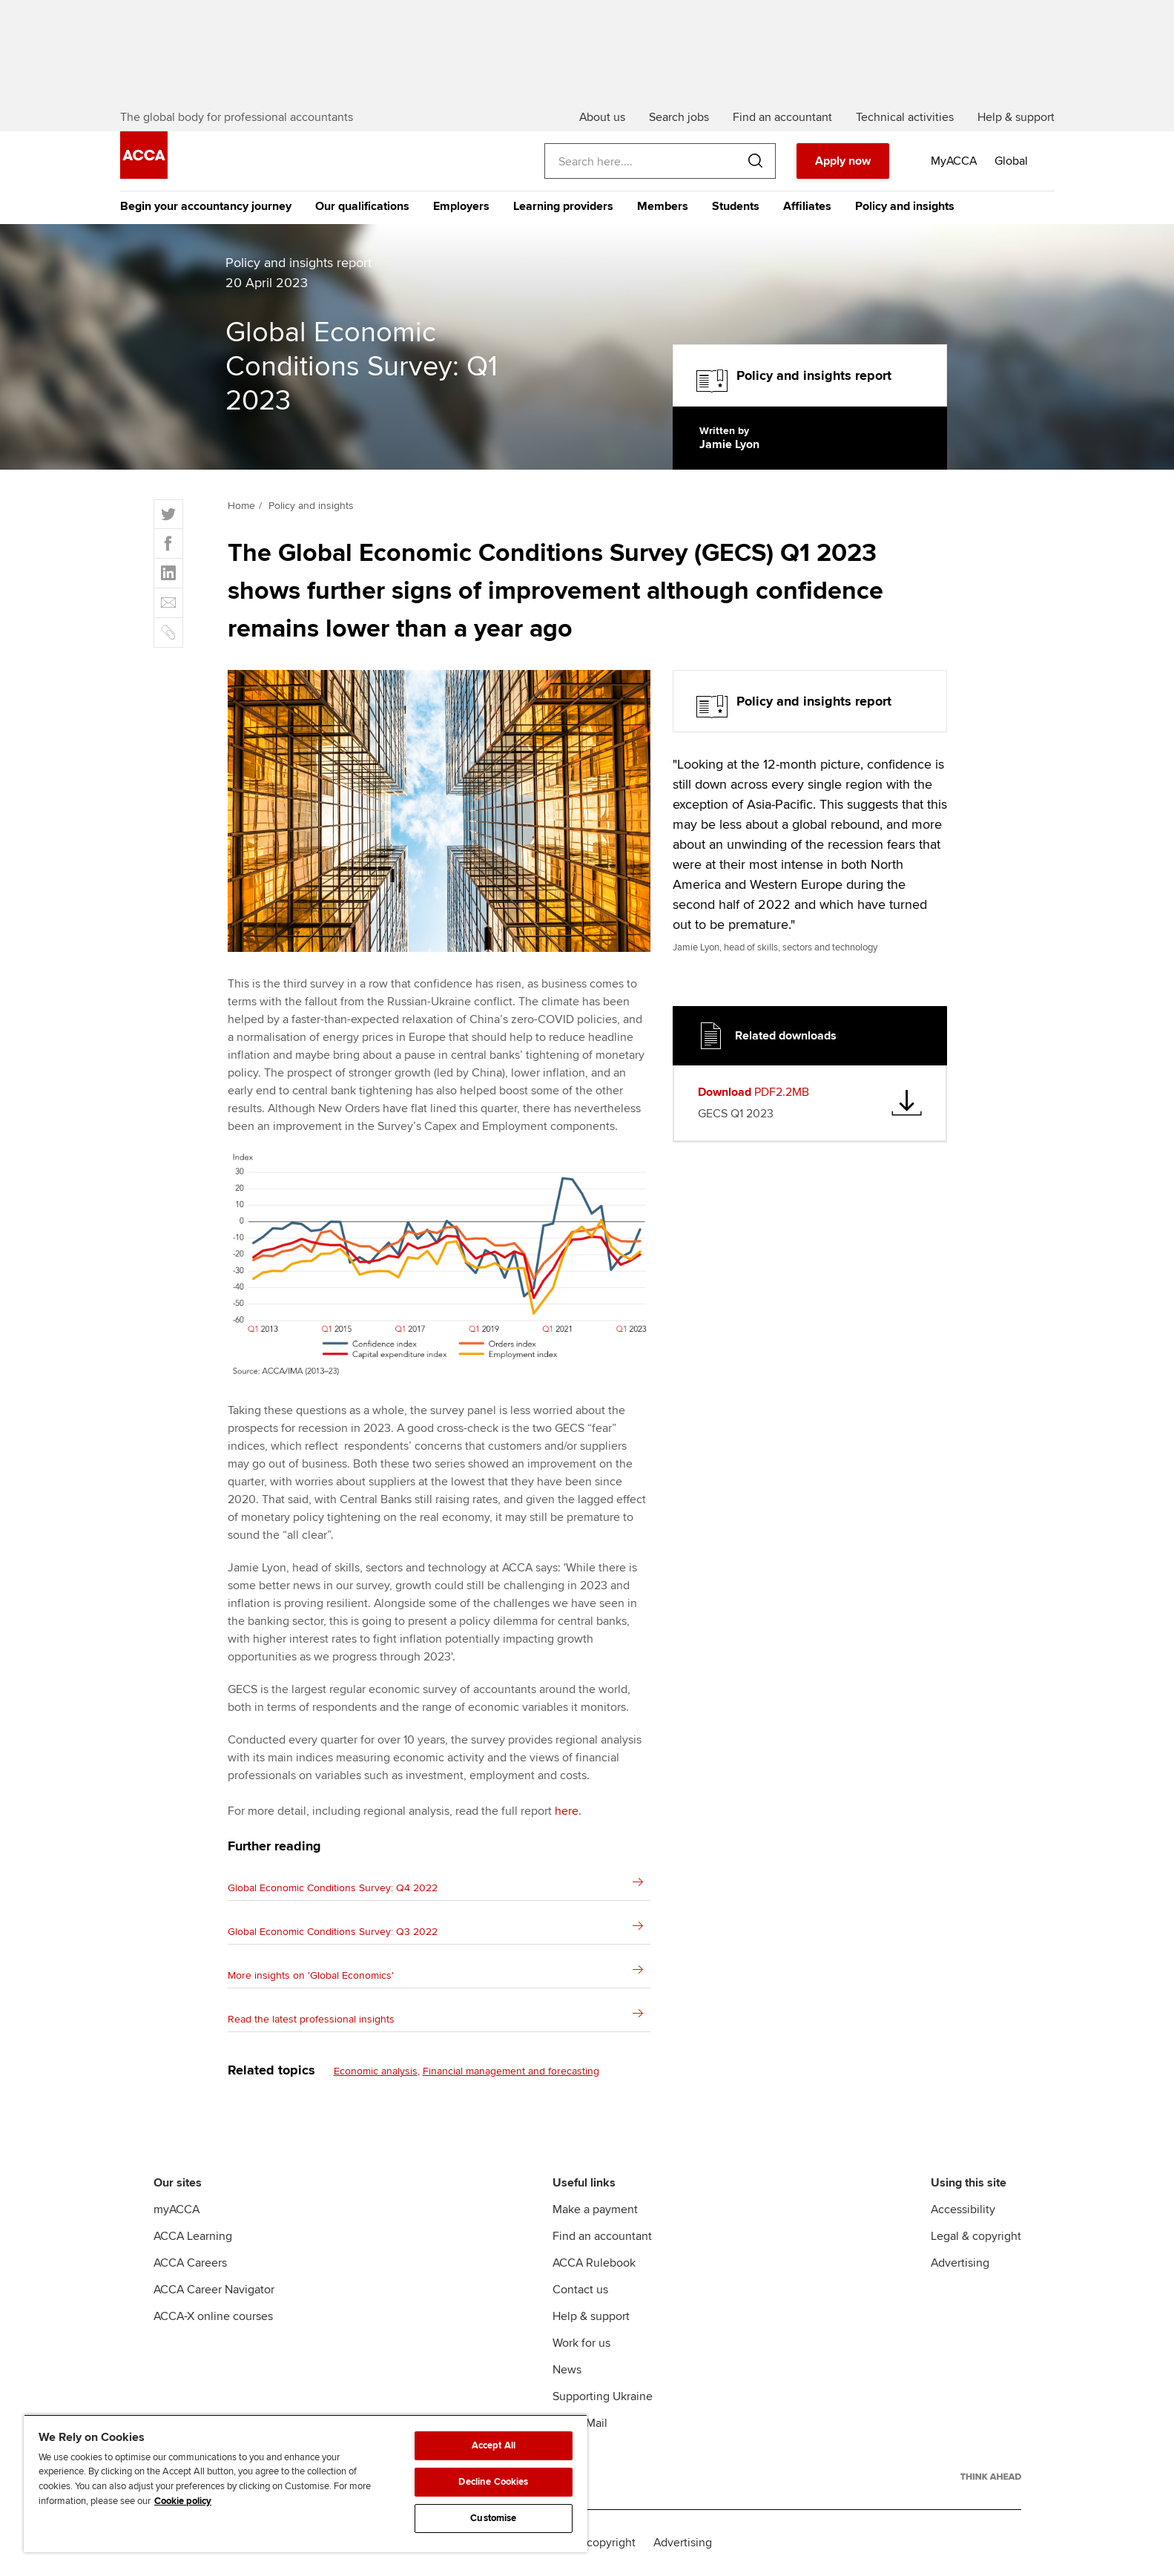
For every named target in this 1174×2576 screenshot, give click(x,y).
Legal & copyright (976, 2236)
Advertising (960, 2262)
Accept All (493, 2445)
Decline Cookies (493, 2482)
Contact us (580, 2289)
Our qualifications (362, 206)
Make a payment (595, 2209)
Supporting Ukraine (603, 2396)
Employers (461, 206)
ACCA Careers (190, 2262)
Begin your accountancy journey (205, 206)
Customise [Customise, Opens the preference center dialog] (493, 2518)
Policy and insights (904, 206)
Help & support (591, 2316)
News (567, 2369)
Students (735, 206)
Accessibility (963, 2209)
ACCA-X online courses (213, 2316)
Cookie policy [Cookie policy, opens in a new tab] (182, 2501)
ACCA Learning (193, 2236)
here (566, 1811)
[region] (305, 2483)
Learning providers (563, 206)
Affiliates (807, 206)
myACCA (176, 2209)
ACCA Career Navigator (214, 2289)
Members (662, 206)
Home (241, 505)
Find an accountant (602, 2236)
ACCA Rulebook (594, 2262)
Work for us (581, 2343)
